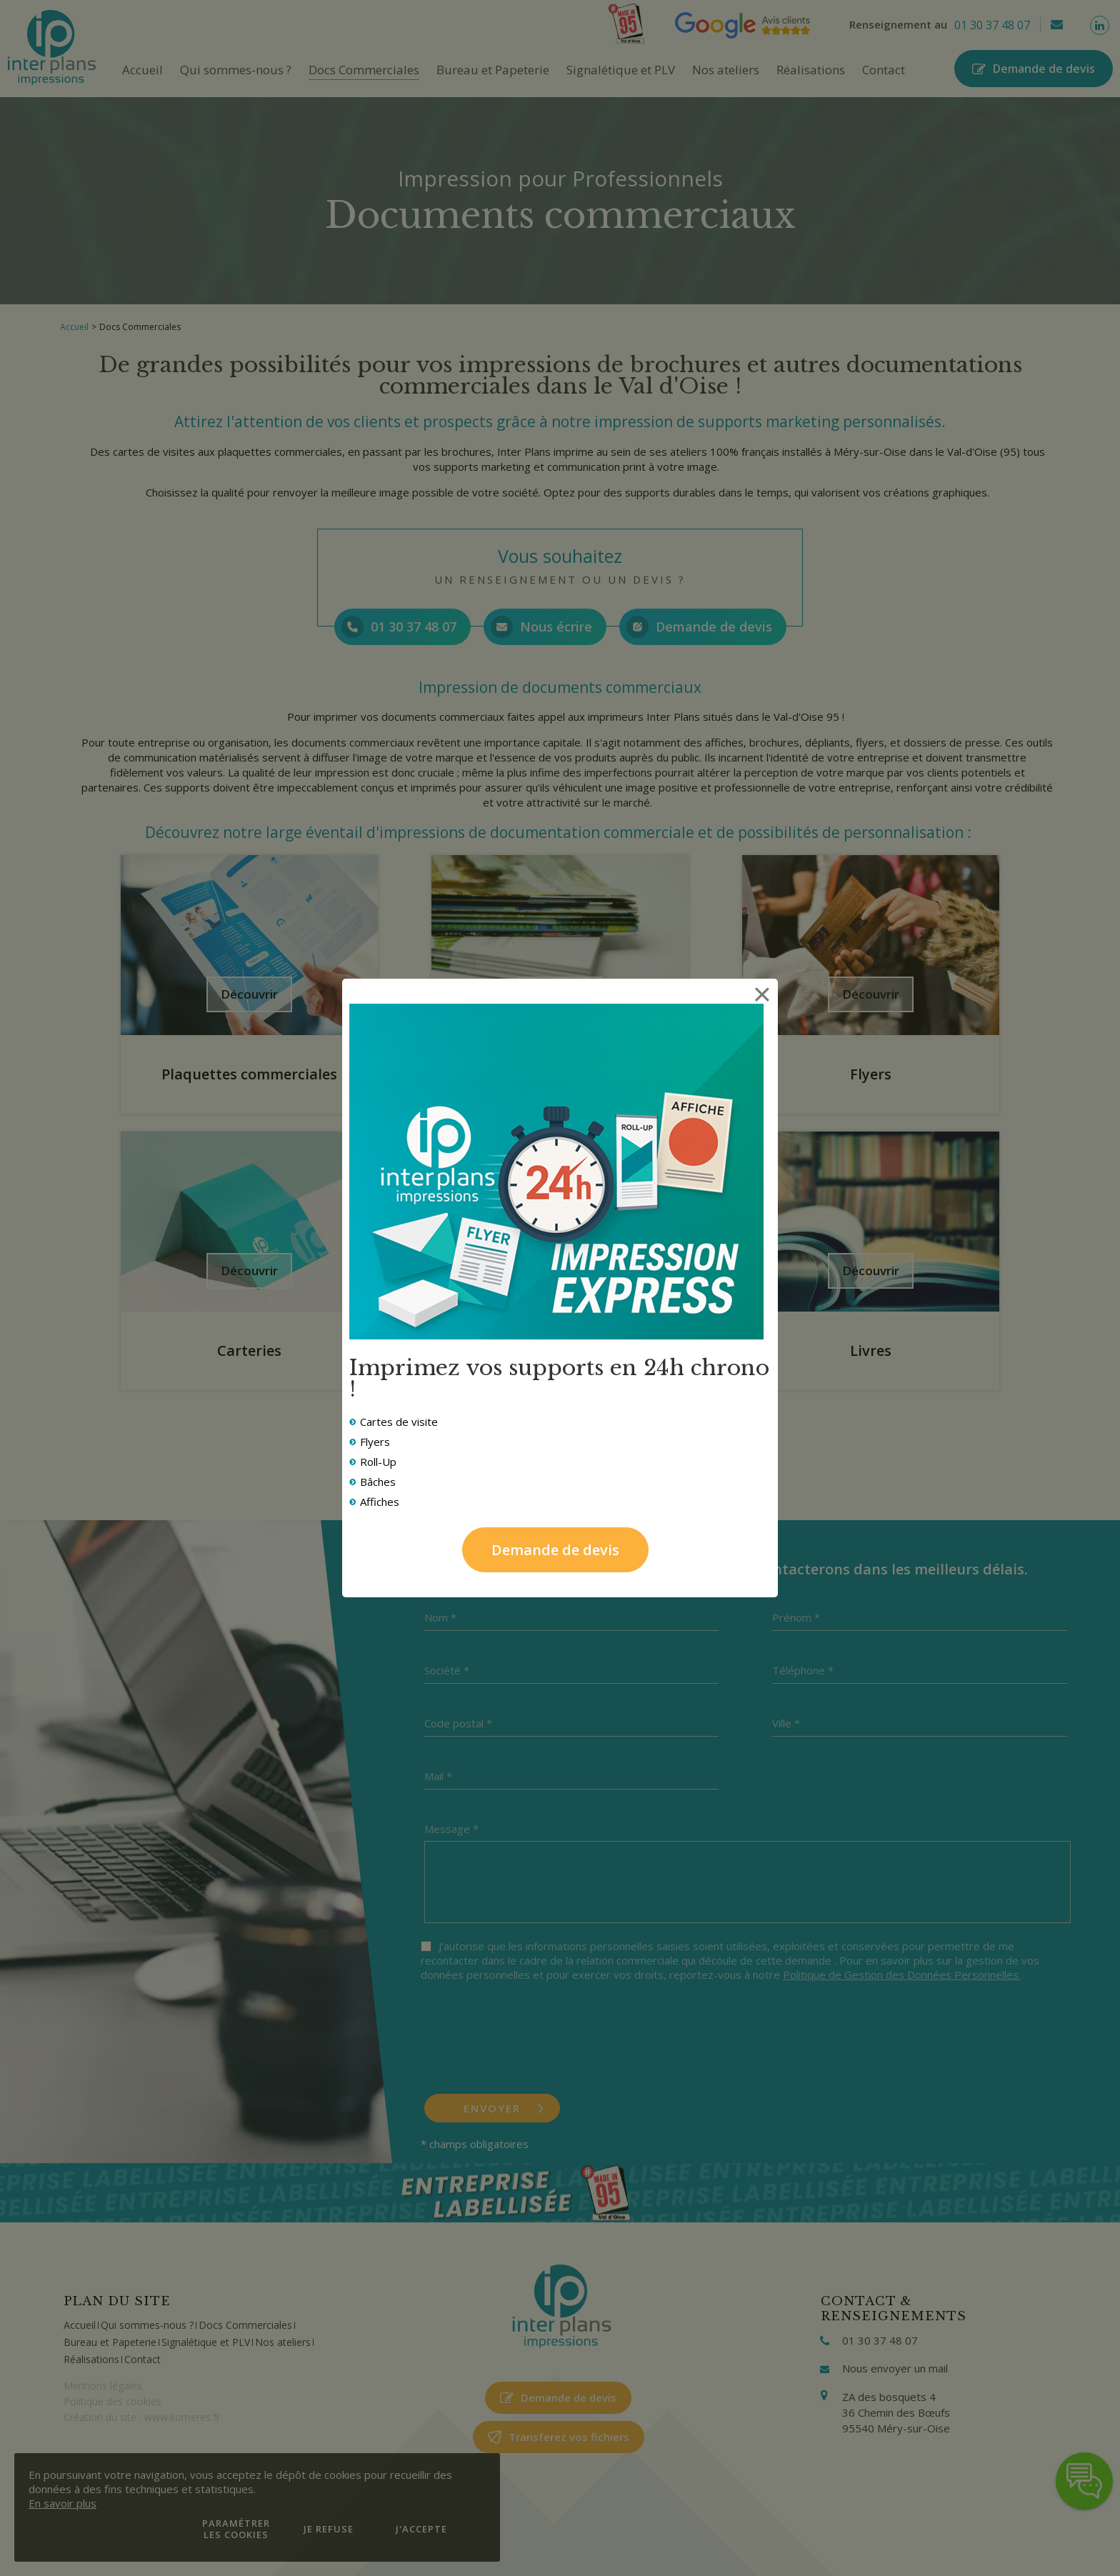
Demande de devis (555, 1549)
